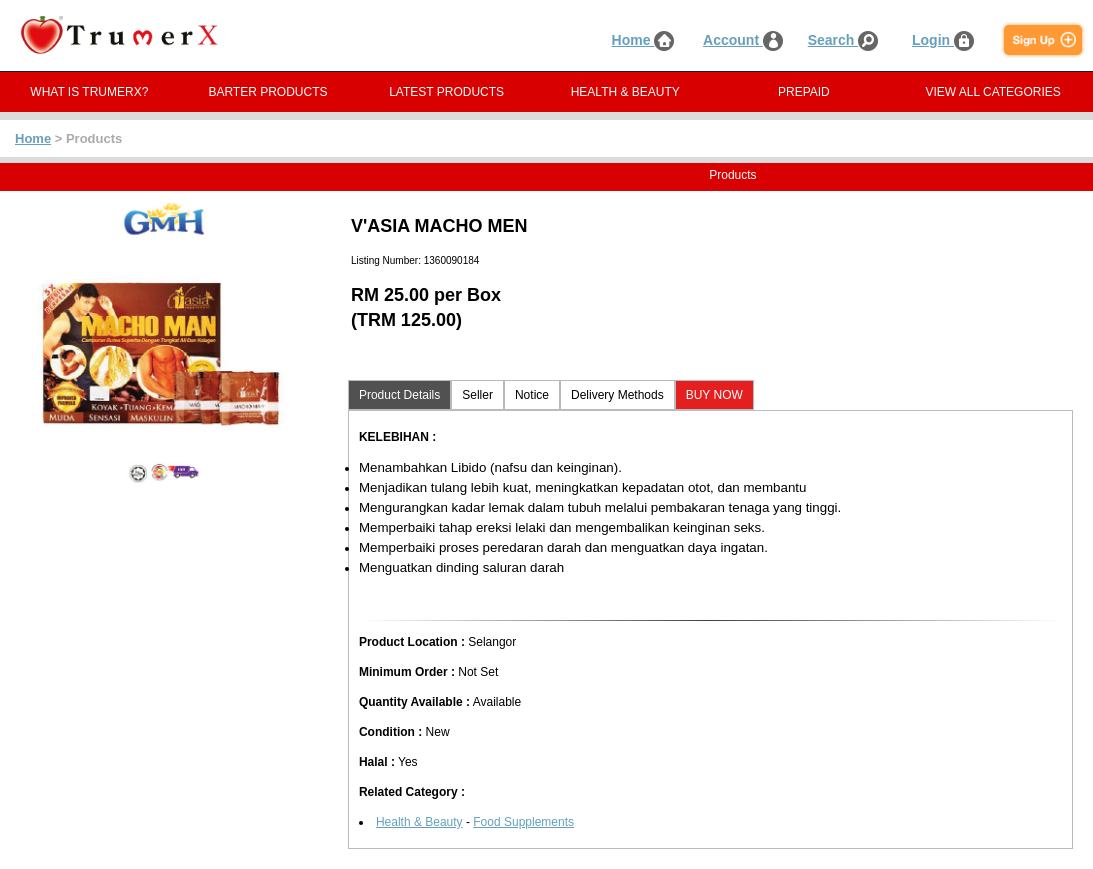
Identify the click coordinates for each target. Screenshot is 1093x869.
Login (943, 40)
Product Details (399, 395)
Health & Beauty (419, 822)
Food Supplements (523, 822)
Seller (477, 395)
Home (643, 40)
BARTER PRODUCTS (267, 92)
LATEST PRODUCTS (446, 92)
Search (843, 40)
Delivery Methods (617, 395)
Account (743, 40)
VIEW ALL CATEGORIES (992, 92)
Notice (532, 395)
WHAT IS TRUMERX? (89, 92)
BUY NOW (714, 395)
